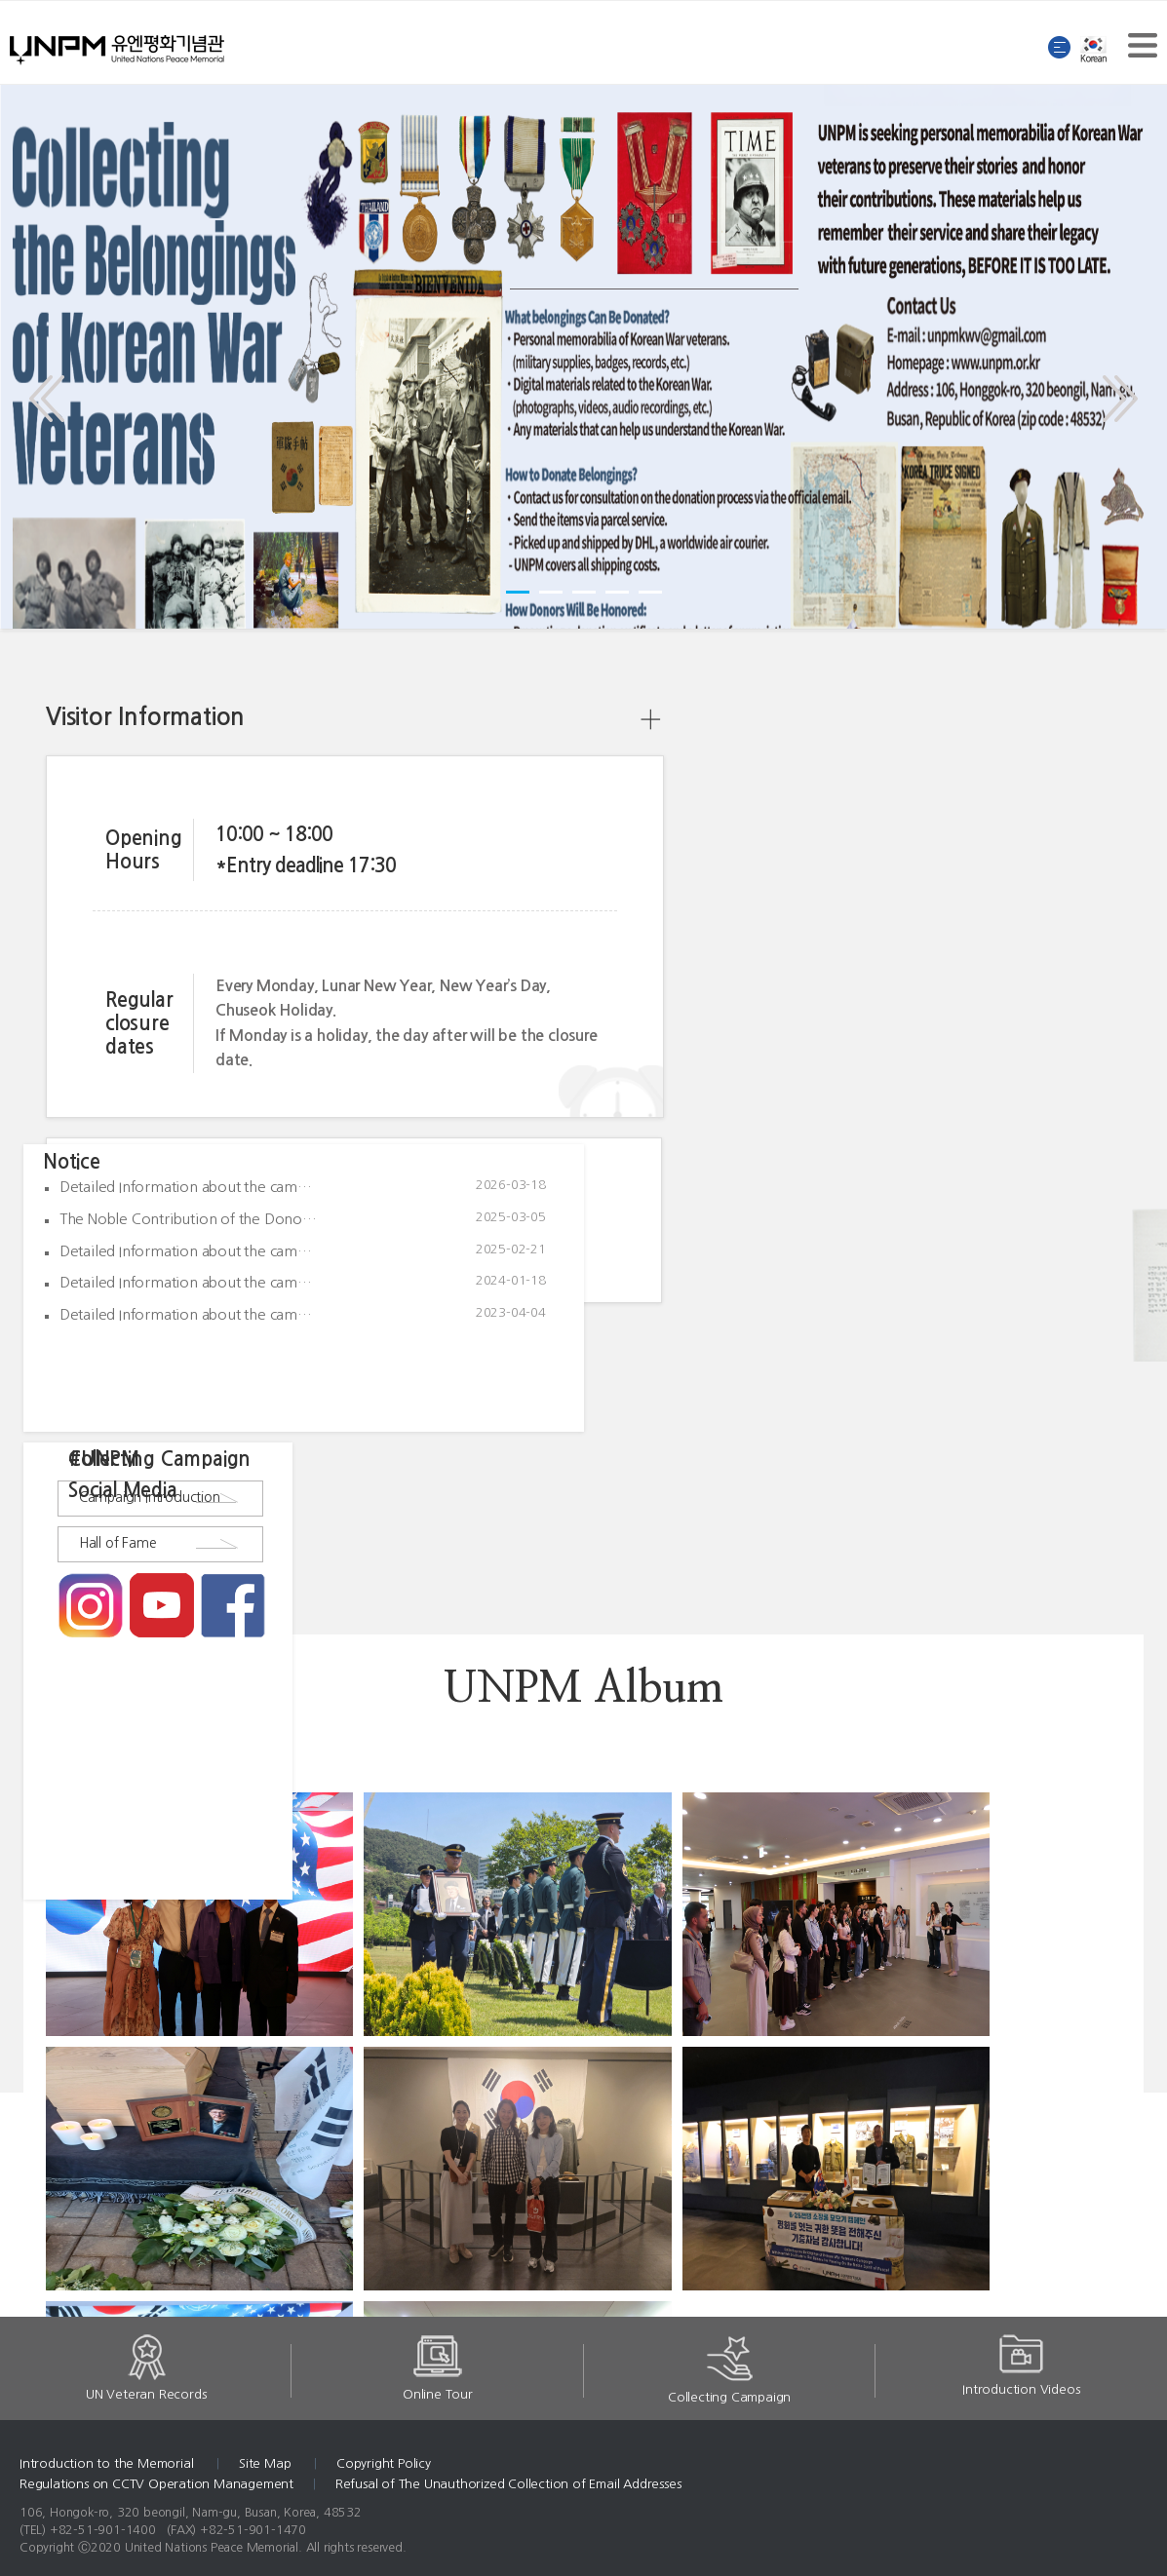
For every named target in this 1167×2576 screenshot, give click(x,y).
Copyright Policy (383, 2463)
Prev (52, 384)
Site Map (266, 2463)
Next (1114, 384)
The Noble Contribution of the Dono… (188, 1218)
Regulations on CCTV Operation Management (156, 2484)
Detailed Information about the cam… (185, 1186)
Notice (71, 1162)
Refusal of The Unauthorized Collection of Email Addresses (508, 2484)
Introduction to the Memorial (108, 2463)
